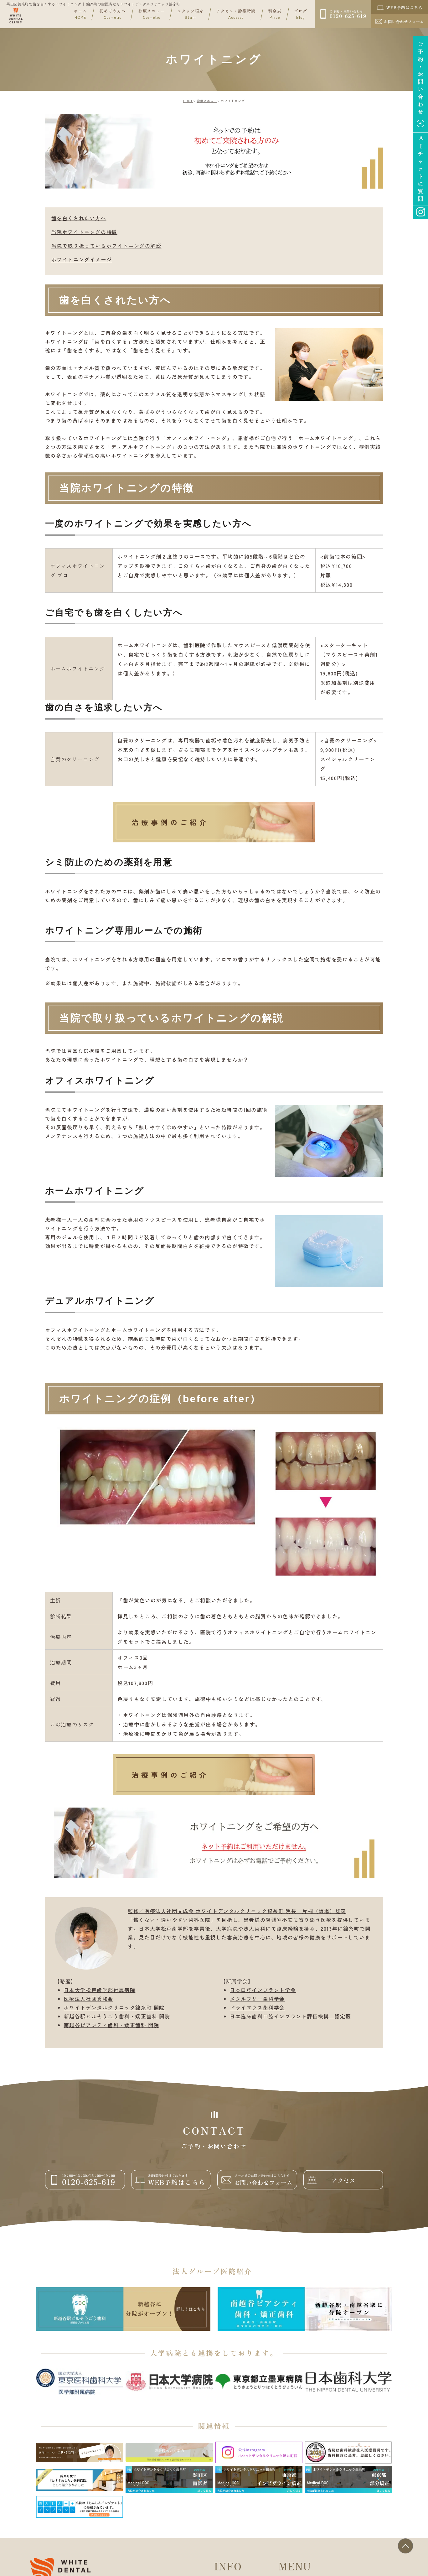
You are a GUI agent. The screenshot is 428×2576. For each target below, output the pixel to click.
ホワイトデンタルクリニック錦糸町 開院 (114, 2007)
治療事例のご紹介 (170, 822)
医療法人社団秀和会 (88, 1998)
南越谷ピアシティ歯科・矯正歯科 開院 (111, 2025)
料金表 (274, 14)
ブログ (300, 14)
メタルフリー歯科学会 (257, 1998)
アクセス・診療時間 (235, 14)
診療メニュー (151, 14)
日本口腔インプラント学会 (263, 1990)
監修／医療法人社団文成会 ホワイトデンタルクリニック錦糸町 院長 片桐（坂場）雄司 (237, 1911)
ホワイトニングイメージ (81, 259)
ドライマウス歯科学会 (257, 2007)
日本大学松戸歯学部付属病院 (100, 1990)
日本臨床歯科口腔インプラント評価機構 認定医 (290, 2016)
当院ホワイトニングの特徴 (84, 232)
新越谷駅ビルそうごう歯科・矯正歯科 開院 (117, 2016)
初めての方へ (112, 14)
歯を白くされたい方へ (78, 218)
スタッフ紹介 (190, 14)
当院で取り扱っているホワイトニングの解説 (106, 245)
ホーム (80, 14)
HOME (188, 100)
